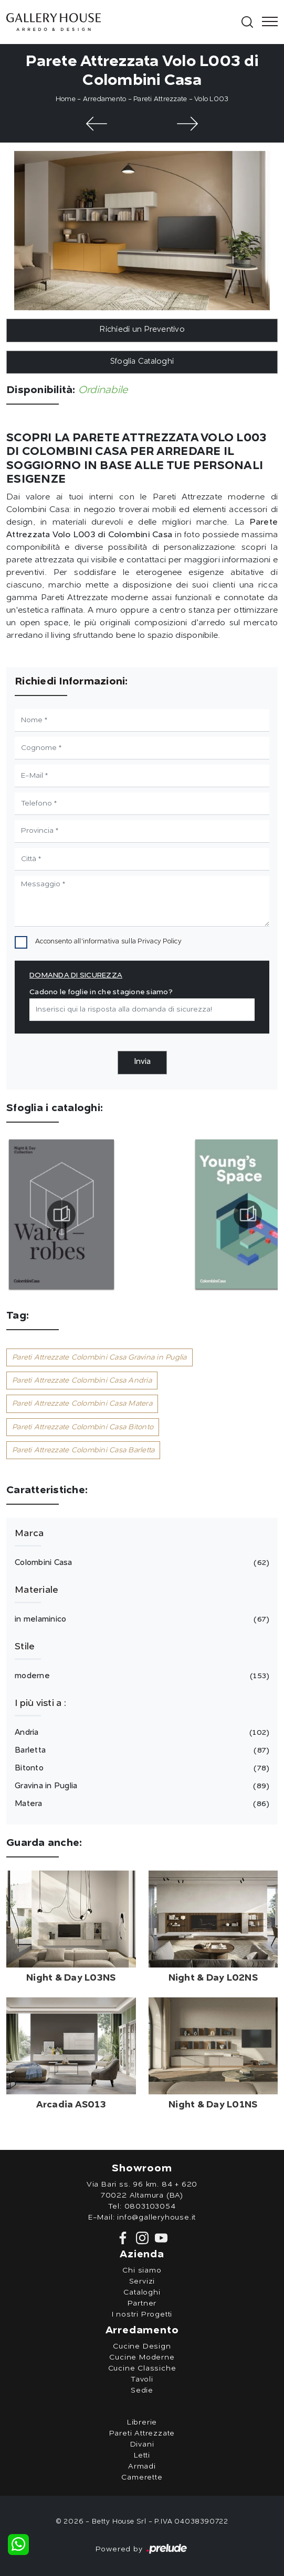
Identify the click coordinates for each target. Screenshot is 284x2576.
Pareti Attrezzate (160, 99)
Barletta (140, 1750)
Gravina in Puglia (140, 1786)
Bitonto (140, 1768)
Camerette (141, 2477)
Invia (142, 1062)
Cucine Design (142, 2346)
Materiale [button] (36, 1590)
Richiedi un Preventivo (142, 330)
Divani (142, 2444)
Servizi (142, 2281)
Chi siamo (141, 2270)
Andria (140, 1732)
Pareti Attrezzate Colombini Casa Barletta (83, 1450)
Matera (140, 1804)
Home (66, 99)
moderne (140, 1676)
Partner (142, 2303)
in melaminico (140, 1619)
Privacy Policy (160, 941)
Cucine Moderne (141, 2357)
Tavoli (142, 2379)
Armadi (142, 2466)
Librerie (142, 2422)
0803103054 (150, 2206)
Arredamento (105, 99)
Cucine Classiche (142, 2368)
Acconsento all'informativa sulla (108, 941)
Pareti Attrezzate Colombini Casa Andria (82, 1380)
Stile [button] (25, 1646)
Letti (142, 2455)
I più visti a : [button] (40, 1703)
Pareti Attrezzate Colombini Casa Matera (82, 1403)
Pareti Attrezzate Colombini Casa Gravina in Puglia (99, 1357)
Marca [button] (29, 1533)
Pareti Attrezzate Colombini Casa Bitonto (82, 1427)
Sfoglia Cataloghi (142, 362)
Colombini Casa (140, 1563)
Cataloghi (141, 2292)
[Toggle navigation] (267, 22)
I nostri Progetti (142, 2314)
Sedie (142, 2390)
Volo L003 (211, 99)
